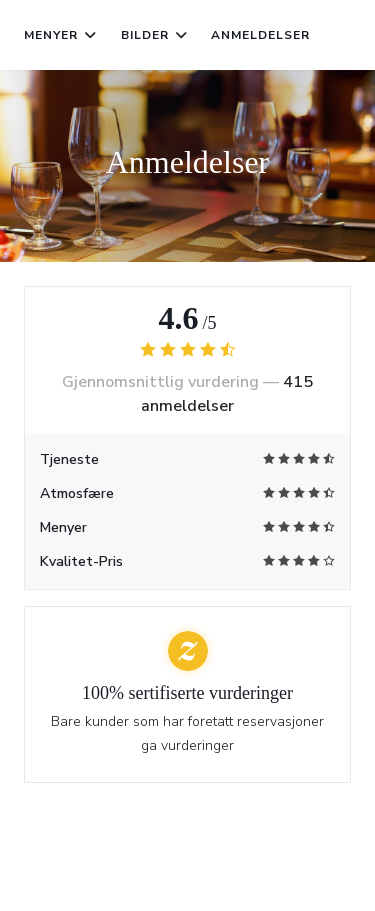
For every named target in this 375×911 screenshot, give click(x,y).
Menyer (60, 35)
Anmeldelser (260, 35)
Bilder (154, 35)
